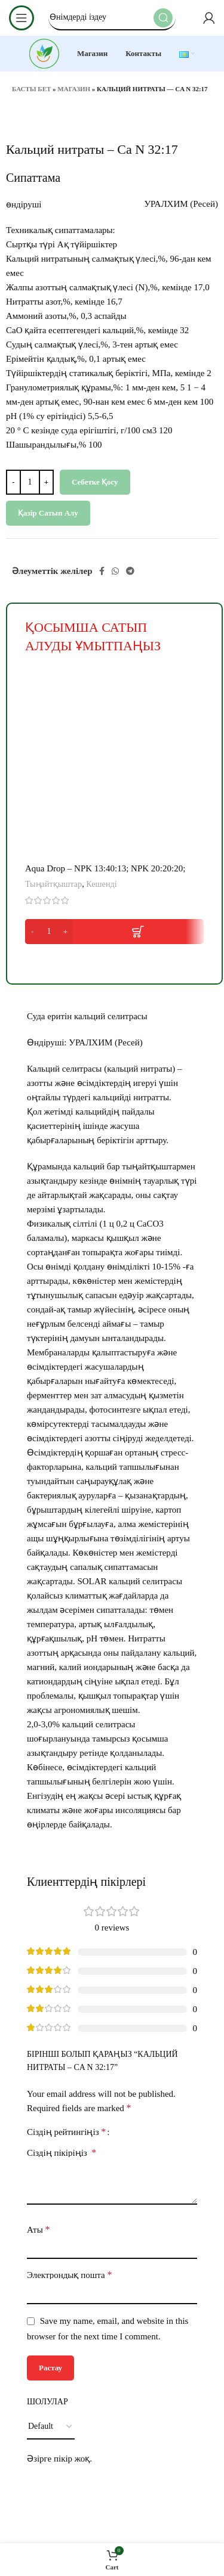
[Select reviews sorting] (51, 2427)
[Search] (112, 17)
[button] (114, 931)
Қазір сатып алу (48, 512)
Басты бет (31, 88)
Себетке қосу (95, 481)
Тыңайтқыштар (53, 884)
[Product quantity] (30, 482)
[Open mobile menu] (21, 18)
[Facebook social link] (102, 571)
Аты (38, 2229)
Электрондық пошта (69, 2275)
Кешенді (101, 884)
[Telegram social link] (130, 571)
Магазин (73, 88)
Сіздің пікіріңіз (61, 2152)
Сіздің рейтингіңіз (66, 2132)
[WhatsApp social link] (115, 571)
